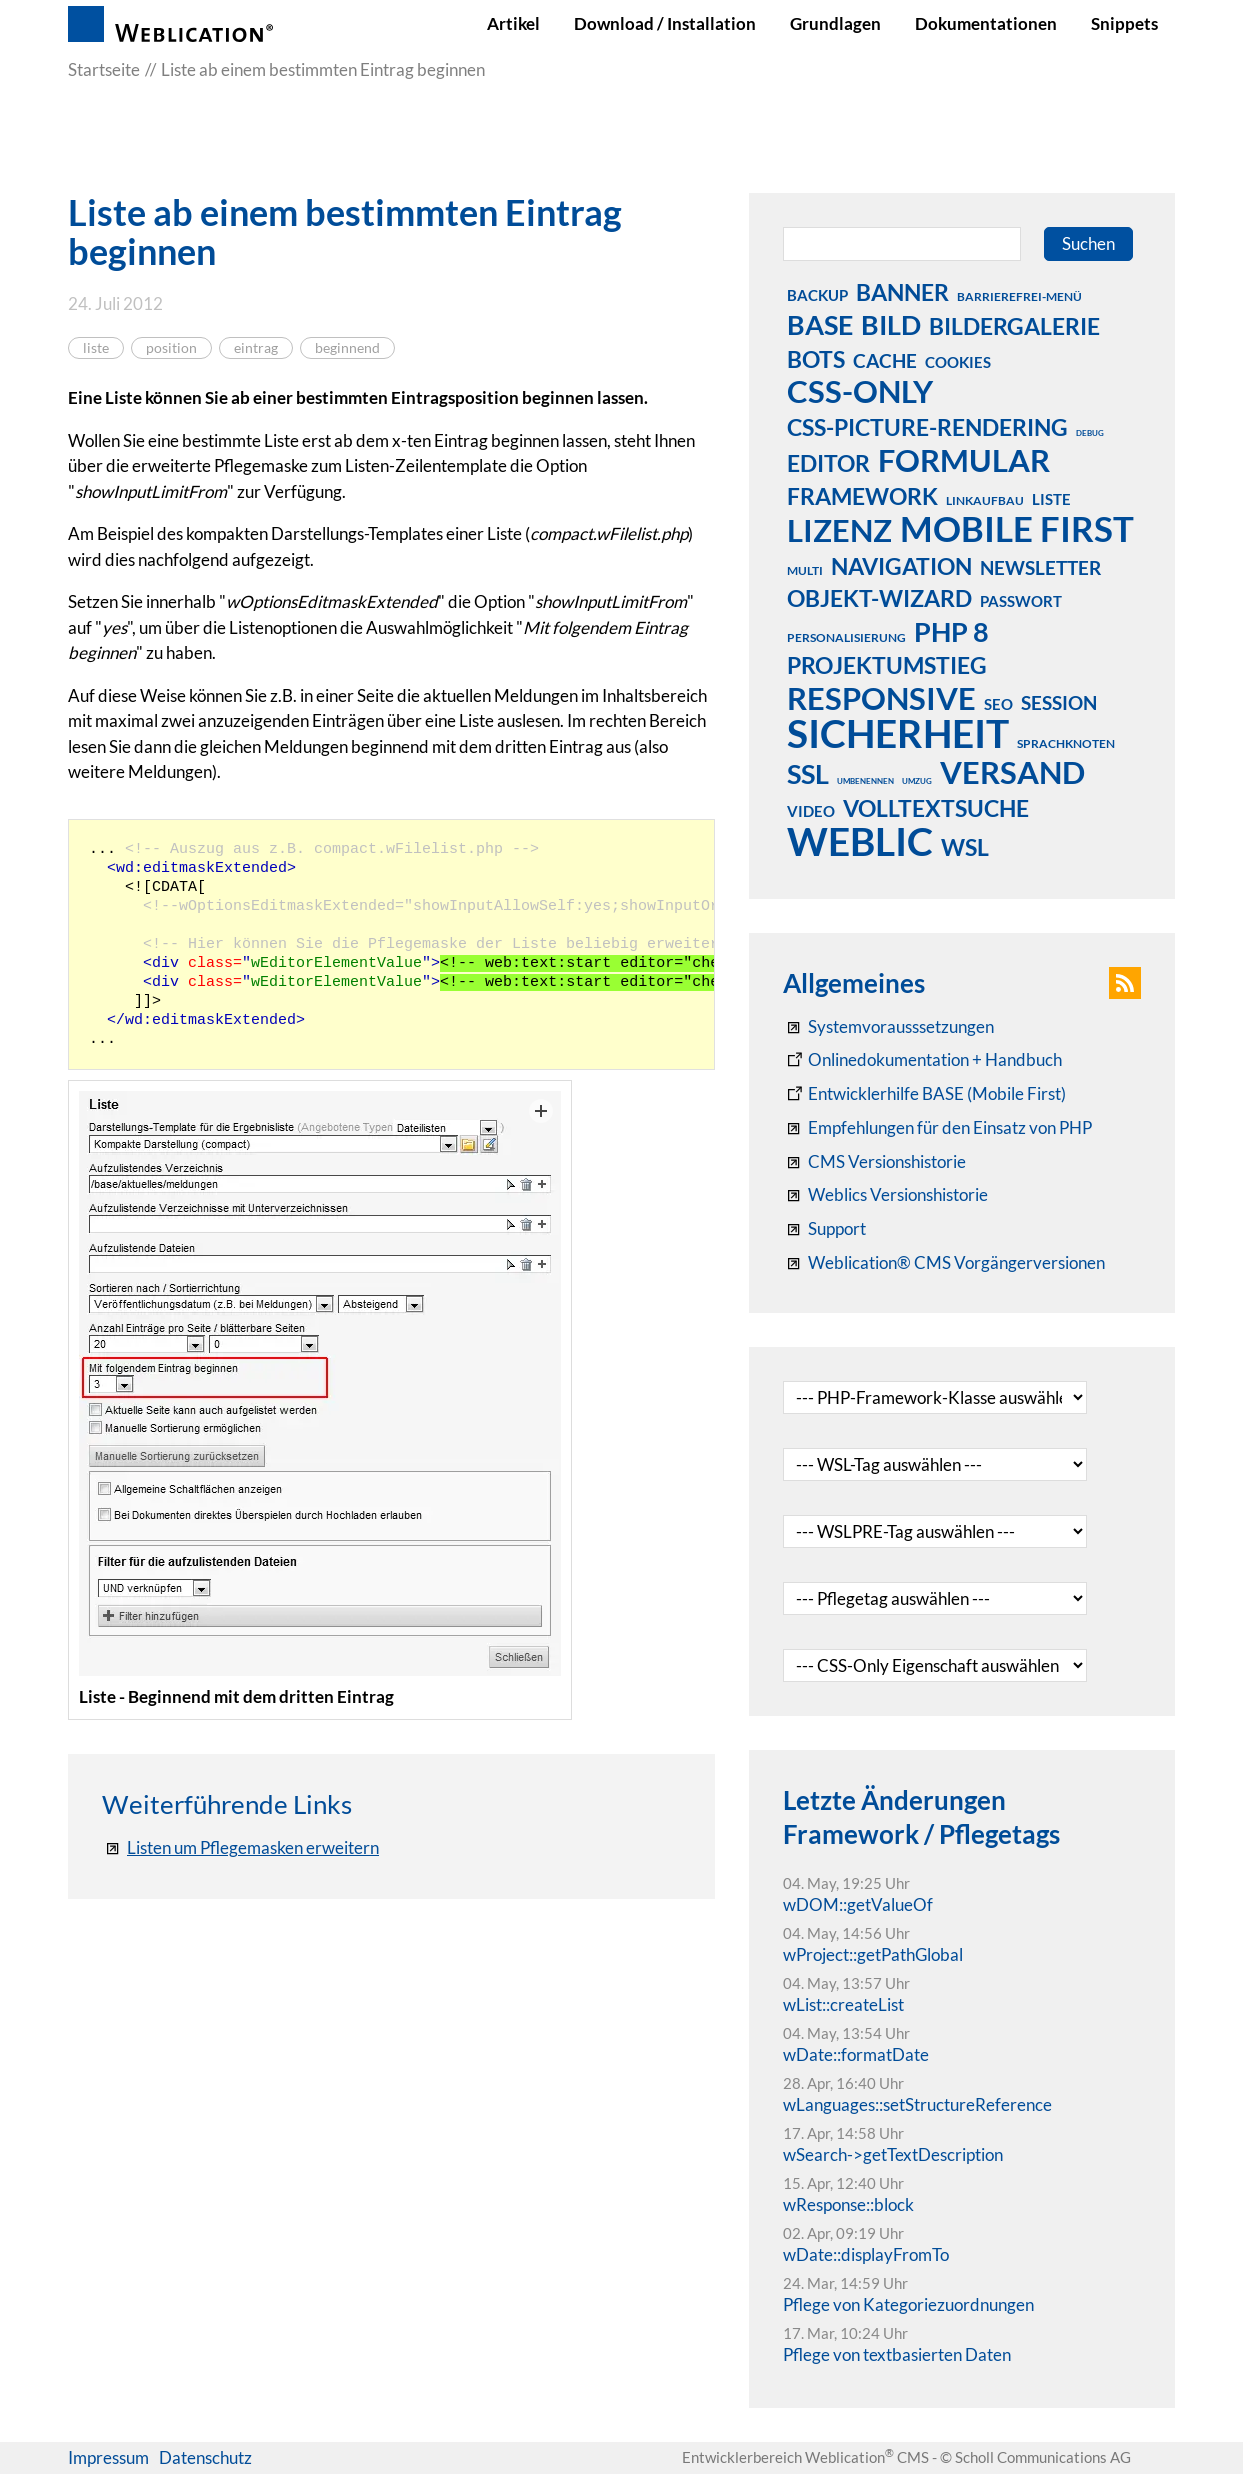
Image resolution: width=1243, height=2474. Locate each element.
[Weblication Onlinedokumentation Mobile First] (924, 1094)
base (820, 324)
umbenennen (865, 781)
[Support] (824, 1229)
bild (891, 324)
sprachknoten (1066, 743)
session (1059, 702)
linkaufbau (985, 500)
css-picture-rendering (927, 427)
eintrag (256, 348)
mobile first (1017, 528)
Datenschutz (205, 2457)
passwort (1021, 601)
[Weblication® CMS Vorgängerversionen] (944, 1263)
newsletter (1040, 567)
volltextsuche (936, 808)
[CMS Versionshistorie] (874, 1162)
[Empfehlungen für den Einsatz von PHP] (937, 1128)
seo (998, 704)
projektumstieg (887, 665)
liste (96, 348)
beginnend (347, 348)
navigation (901, 566)
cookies (958, 362)
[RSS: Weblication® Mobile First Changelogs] (885, 1195)
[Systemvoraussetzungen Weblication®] (888, 1027)
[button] (1125, 983)
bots (816, 359)
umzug (917, 781)
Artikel (513, 23)
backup (817, 295)
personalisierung (846, 637)
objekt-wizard (879, 598)
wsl (965, 847)
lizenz (839, 530)
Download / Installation (665, 23)
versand (1012, 772)
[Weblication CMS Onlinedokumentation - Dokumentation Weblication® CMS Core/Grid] (922, 1060)
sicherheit (898, 733)
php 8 (951, 631)
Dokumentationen (986, 23)
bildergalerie (1014, 326)
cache (885, 360)
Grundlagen (835, 23)
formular (964, 460)
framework (862, 496)
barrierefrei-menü (1019, 296)
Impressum (108, 2457)
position (171, 348)
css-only (860, 391)
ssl (808, 773)
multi (805, 570)
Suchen (1088, 243)
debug (1090, 433)
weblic (860, 841)
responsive (881, 698)
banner (902, 292)
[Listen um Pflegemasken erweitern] (240, 1848)
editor (828, 463)
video (811, 811)
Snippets (1124, 23)
